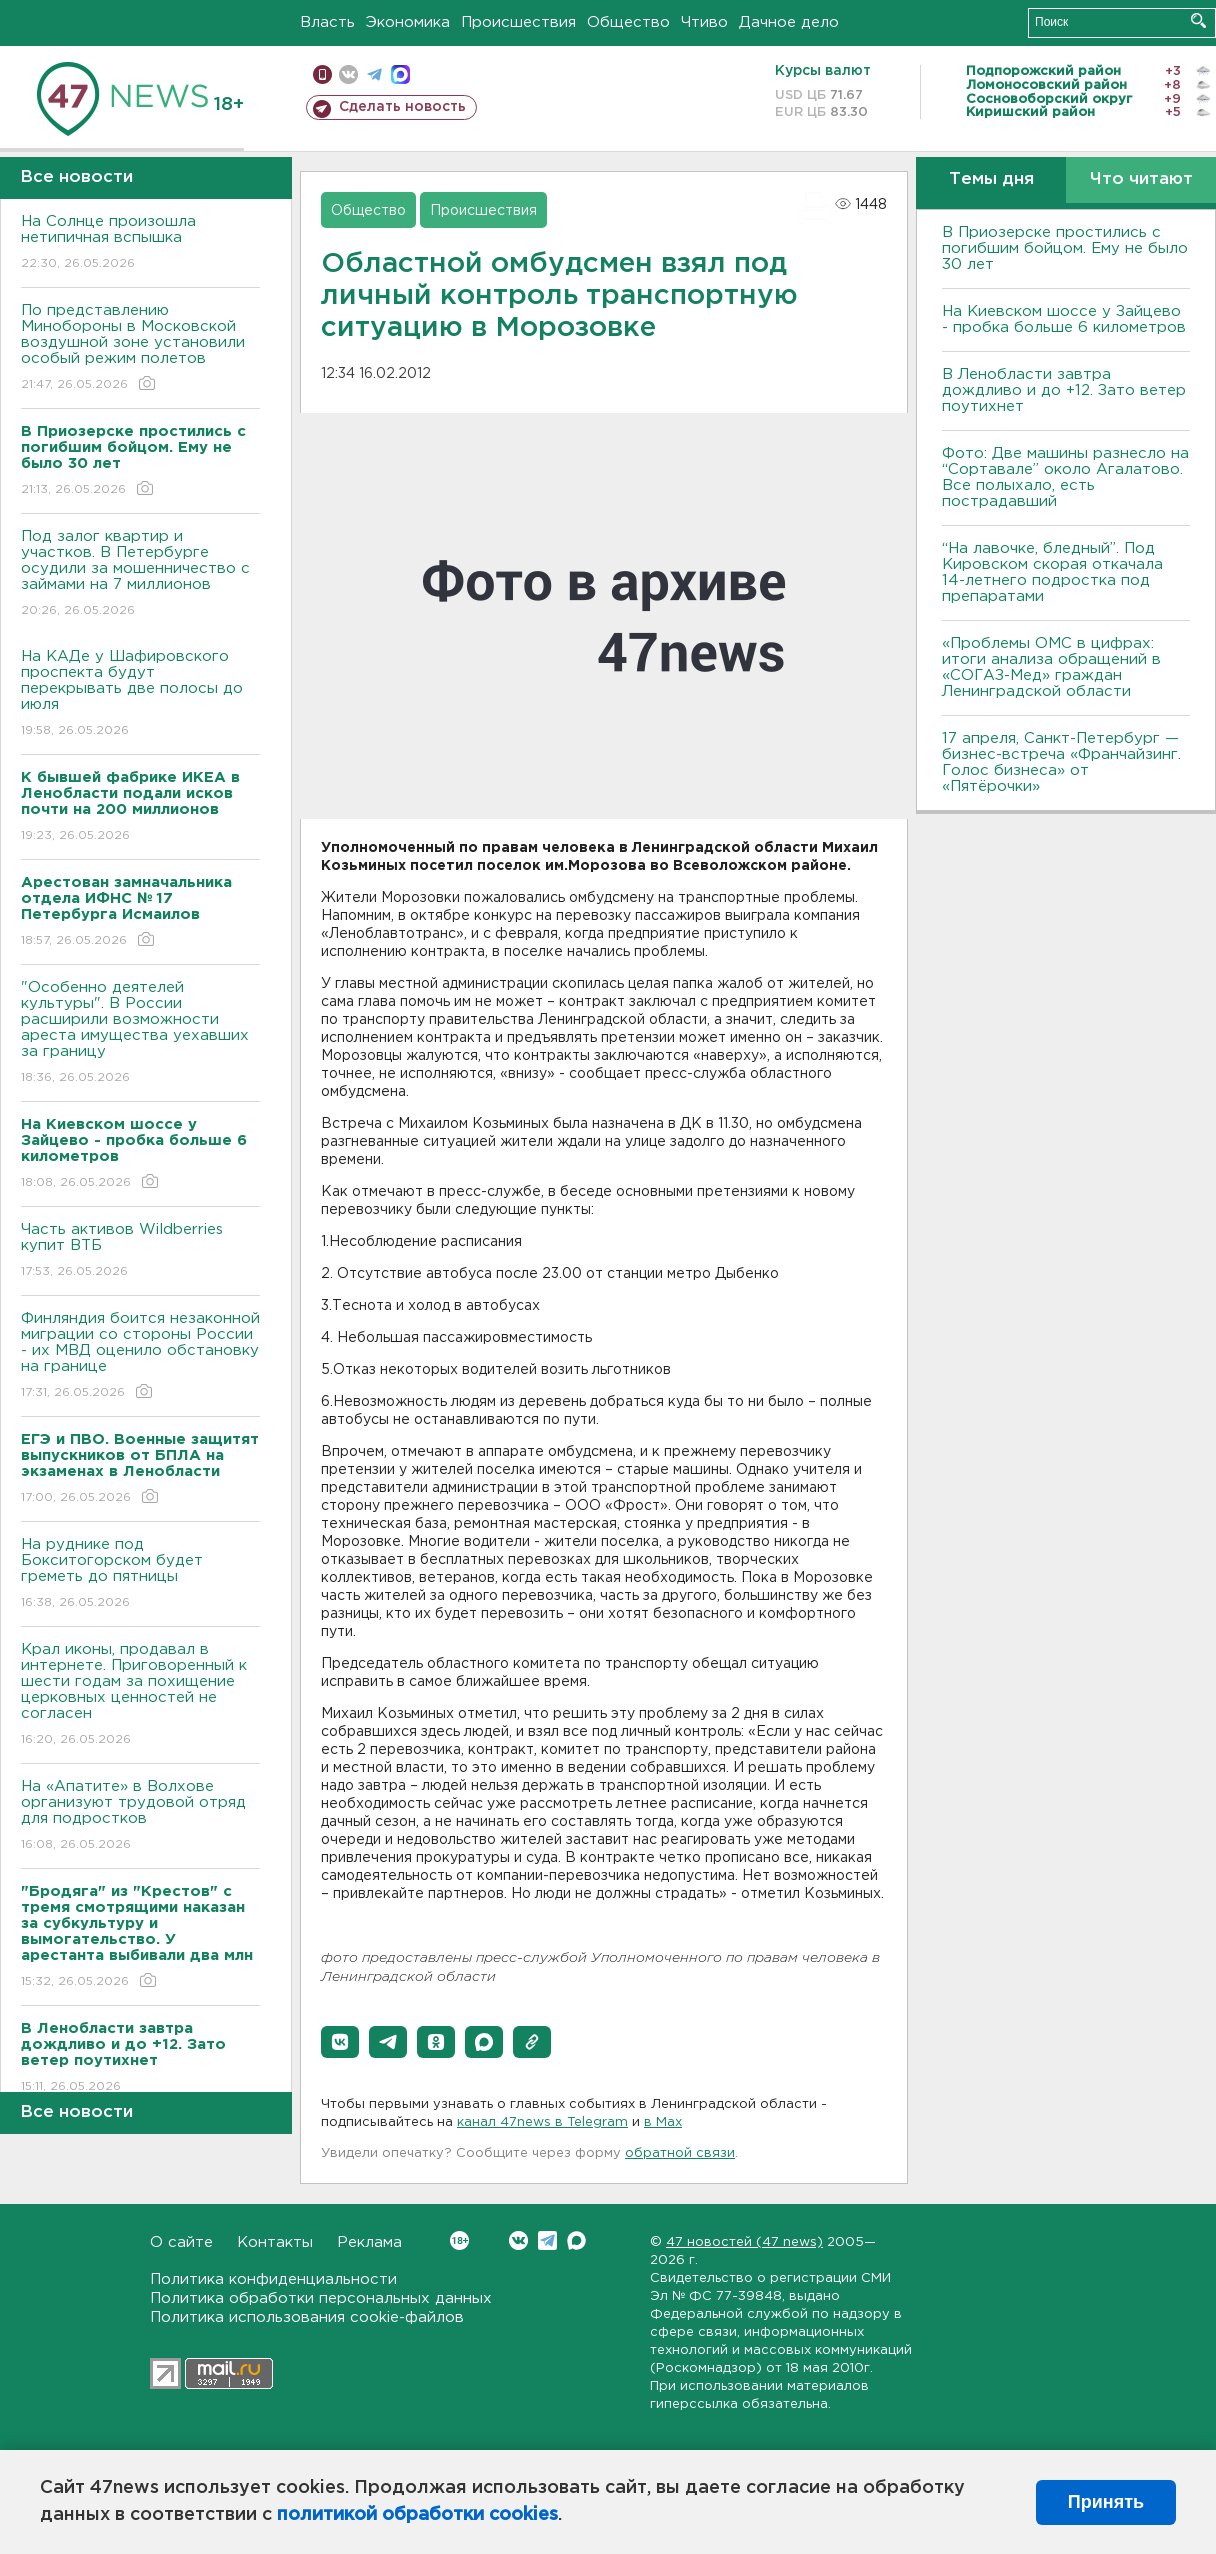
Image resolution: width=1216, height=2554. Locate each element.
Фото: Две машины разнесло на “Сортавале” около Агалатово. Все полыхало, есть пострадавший (1065, 477)
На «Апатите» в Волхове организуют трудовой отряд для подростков (140, 1816)
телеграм (374, 74)
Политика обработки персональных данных (321, 2298)
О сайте (181, 2242)
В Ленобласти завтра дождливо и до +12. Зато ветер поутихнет (1064, 390)
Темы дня (991, 179)
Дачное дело (789, 22)
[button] (340, 2042)
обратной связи (680, 2153)
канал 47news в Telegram (542, 2122)
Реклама (369, 2242)
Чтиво (704, 22)
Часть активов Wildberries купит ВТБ (140, 1251)
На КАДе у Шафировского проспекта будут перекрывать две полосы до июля (140, 694)
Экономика (408, 22)
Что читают (1141, 179)
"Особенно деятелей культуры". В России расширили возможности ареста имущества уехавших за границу (140, 1033)
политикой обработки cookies (417, 2515)
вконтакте (348, 74)
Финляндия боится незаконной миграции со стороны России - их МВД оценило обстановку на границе (140, 1356)
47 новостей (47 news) (744, 2242)
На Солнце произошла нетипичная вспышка (140, 243)
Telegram (547, 2240)
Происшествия (518, 22)
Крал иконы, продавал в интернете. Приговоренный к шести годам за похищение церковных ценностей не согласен (140, 1695)
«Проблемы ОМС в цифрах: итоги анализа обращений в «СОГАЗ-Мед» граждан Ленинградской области (1051, 667)
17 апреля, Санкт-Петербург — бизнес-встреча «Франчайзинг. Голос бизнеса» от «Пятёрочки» (1061, 762)
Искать (1198, 20)
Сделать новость (402, 107)
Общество (628, 22)
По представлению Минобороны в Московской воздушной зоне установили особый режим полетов (140, 348)
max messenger (400, 74)
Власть (327, 22)
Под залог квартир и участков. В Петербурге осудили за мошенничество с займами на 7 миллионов (140, 574)
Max (576, 2240)
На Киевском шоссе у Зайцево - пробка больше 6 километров (1064, 319)
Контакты (275, 2242)
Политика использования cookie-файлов (307, 2317)
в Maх (663, 2122)
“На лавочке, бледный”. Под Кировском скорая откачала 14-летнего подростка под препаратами (1052, 572)
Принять (1106, 2502)
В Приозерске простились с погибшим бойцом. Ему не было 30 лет (1065, 248)
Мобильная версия (322, 74)
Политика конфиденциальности (273, 2279)
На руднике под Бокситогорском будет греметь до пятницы (140, 1574)
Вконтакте (459, 2240)
